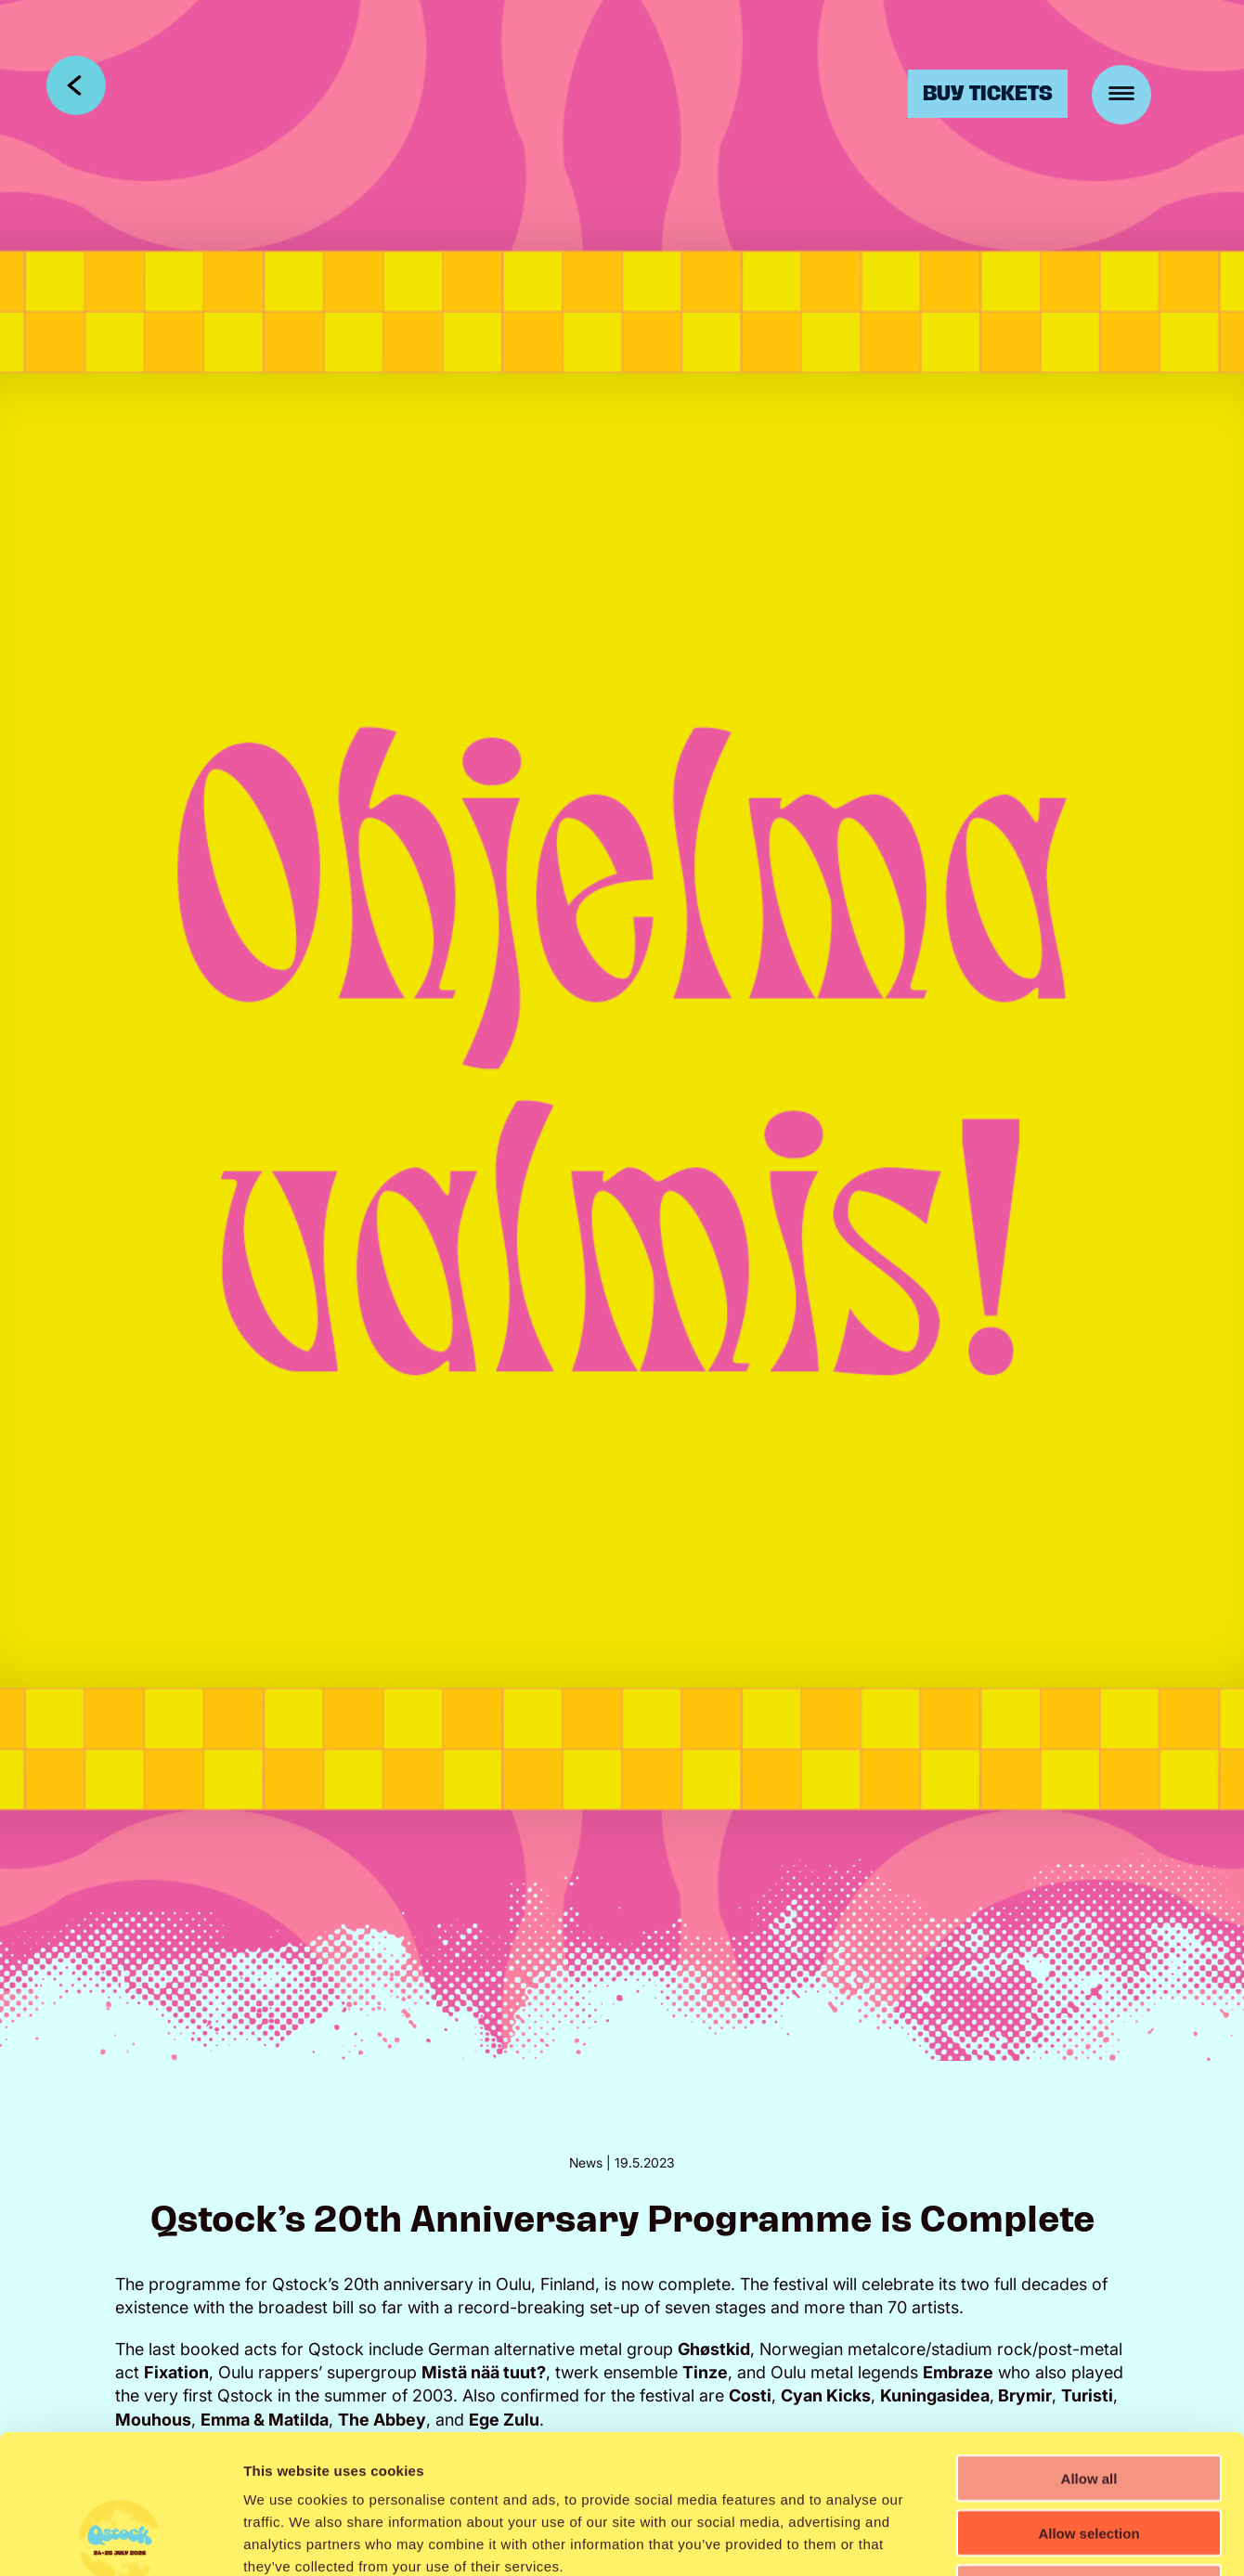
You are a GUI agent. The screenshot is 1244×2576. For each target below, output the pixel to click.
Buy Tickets (988, 93)
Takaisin (76, 85)
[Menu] (1121, 94)
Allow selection (1088, 2403)
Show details (974, 2539)
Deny (1089, 2458)
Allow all (1089, 2348)
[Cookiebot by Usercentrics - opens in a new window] (120, 2540)
